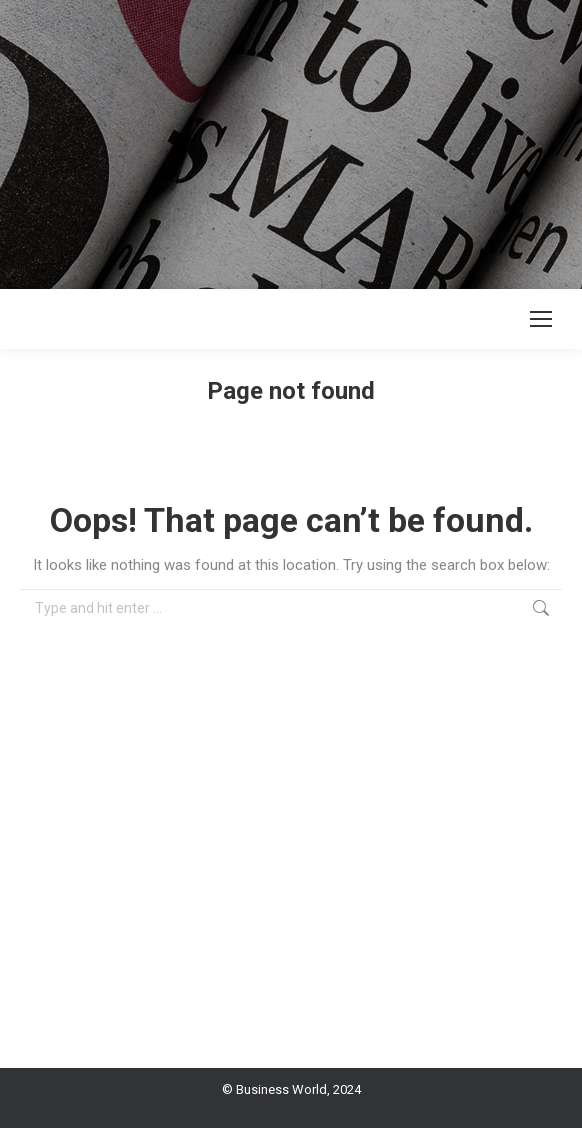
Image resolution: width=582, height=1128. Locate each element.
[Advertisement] (291, 140)
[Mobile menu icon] (541, 319)
